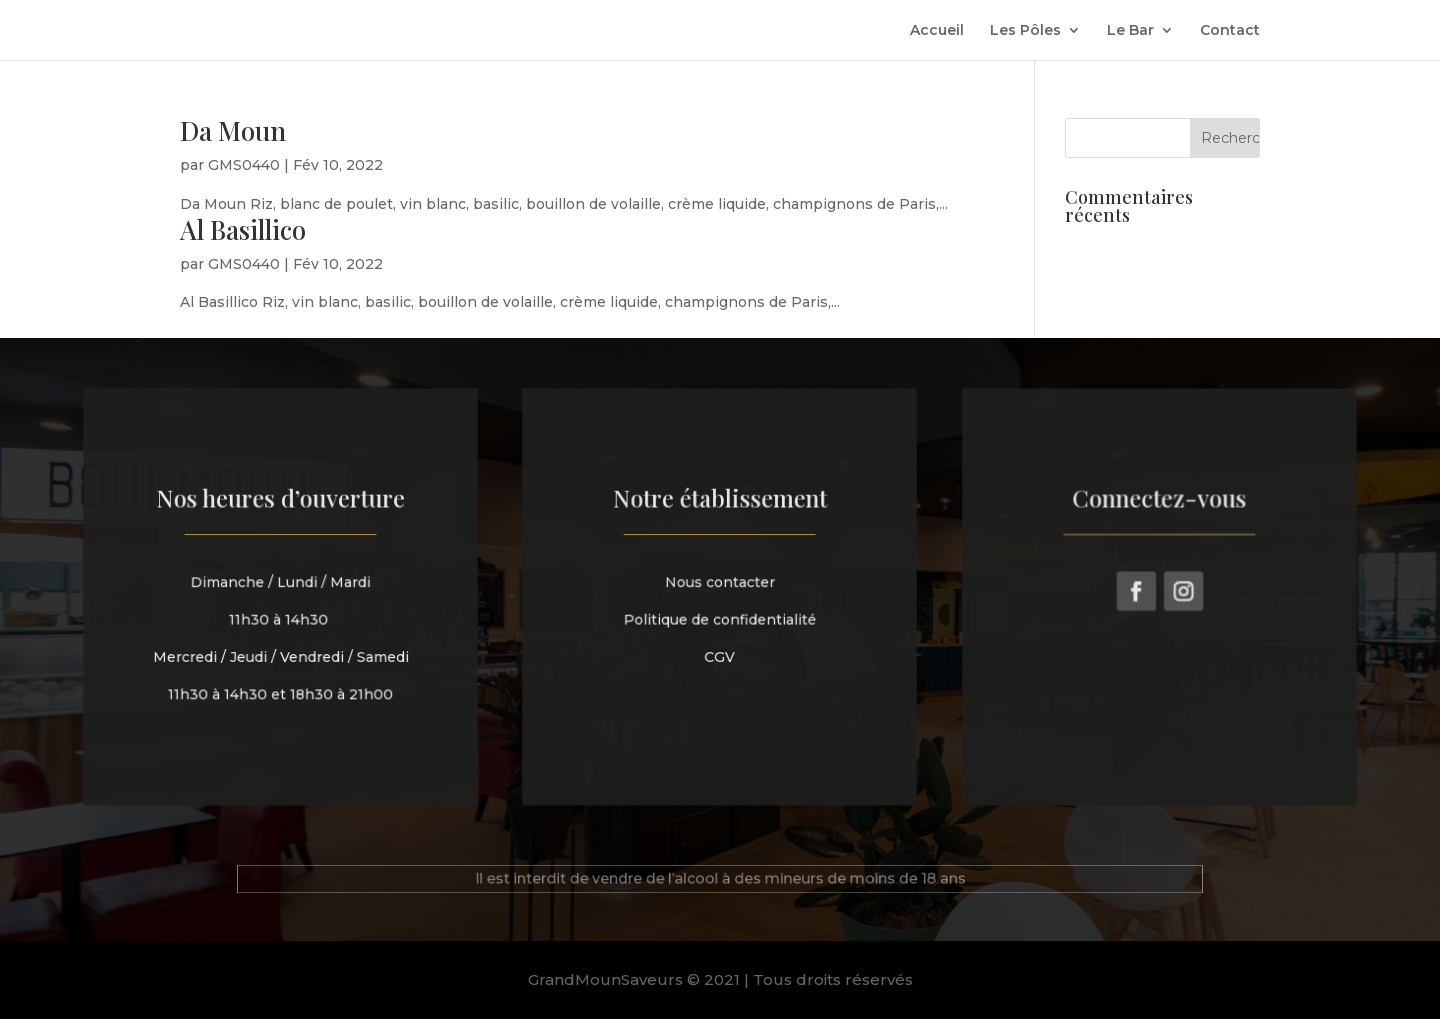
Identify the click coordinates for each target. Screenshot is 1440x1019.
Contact (1230, 31)
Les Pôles (1025, 31)
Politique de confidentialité (720, 618)
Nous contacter (719, 583)
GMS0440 (244, 165)
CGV (719, 654)
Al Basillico (243, 229)
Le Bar (1130, 31)
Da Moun (233, 130)
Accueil (937, 31)
